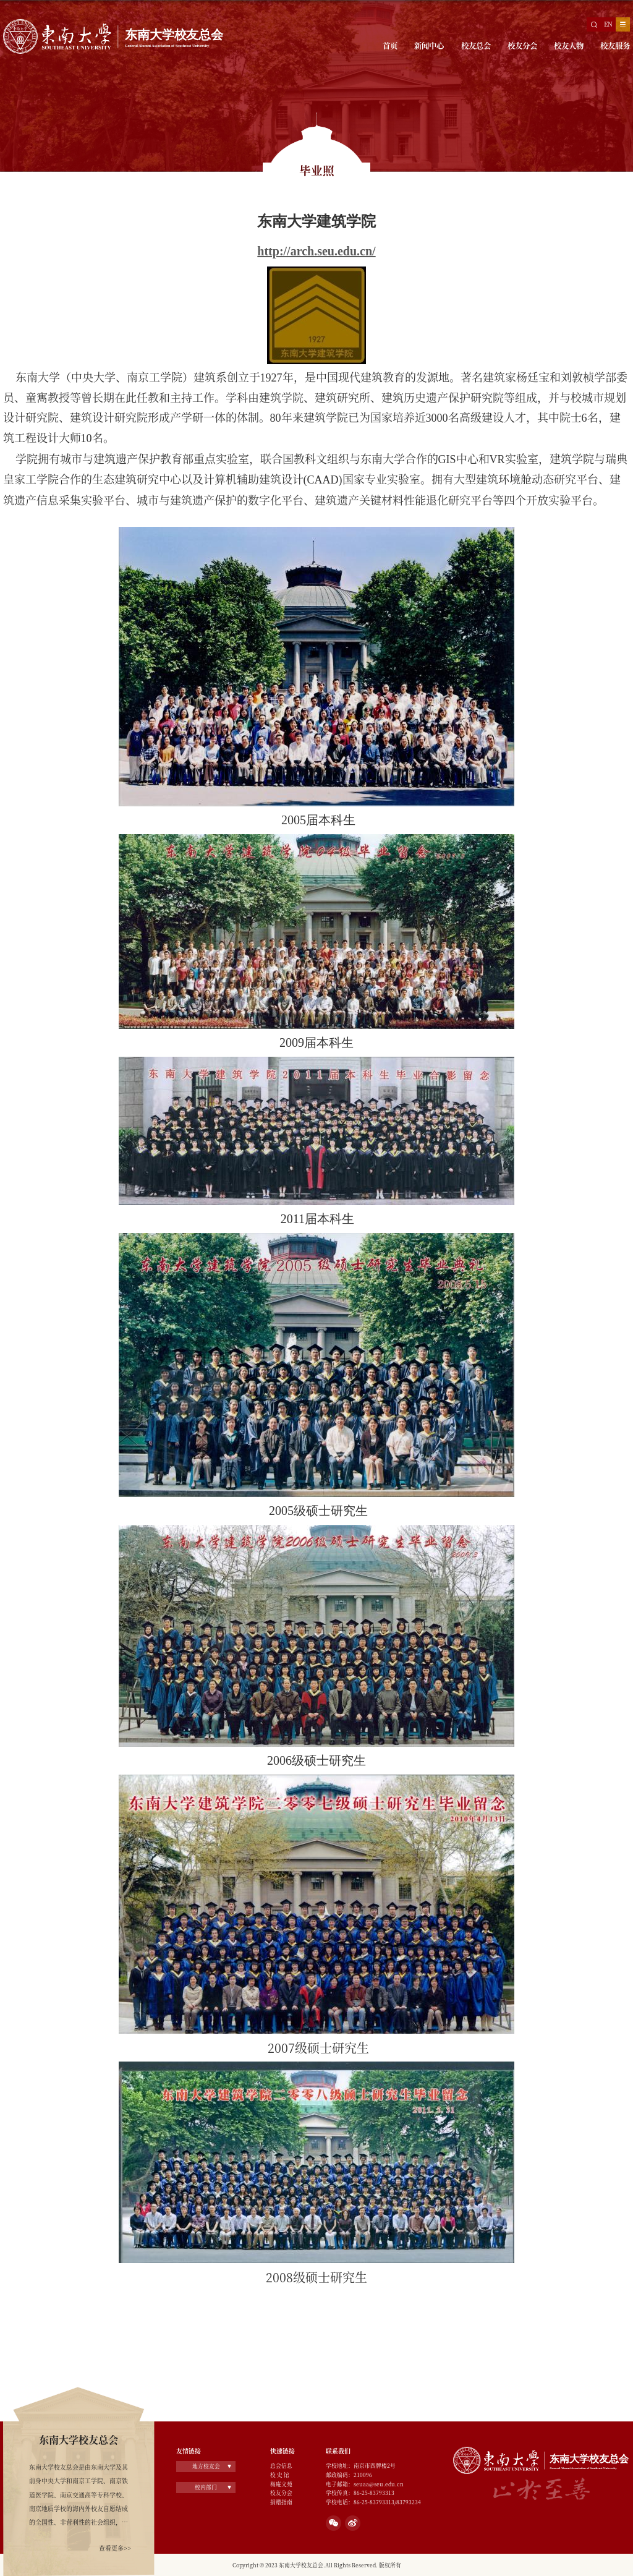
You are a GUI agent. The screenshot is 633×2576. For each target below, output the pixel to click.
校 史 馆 (279, 2474)
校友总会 (476, 45)
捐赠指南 (281, 2502)
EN (608, 24)
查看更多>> (115, 2548)
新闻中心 (429, 45)
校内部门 (206, 2487)
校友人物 (569, 45)
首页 (390, 45)
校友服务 (615, 45)
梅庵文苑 (281, 2484)
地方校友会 (206, 2466)
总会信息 (281, 2465)
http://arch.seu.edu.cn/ (316, 251)
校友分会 (522, 45)
